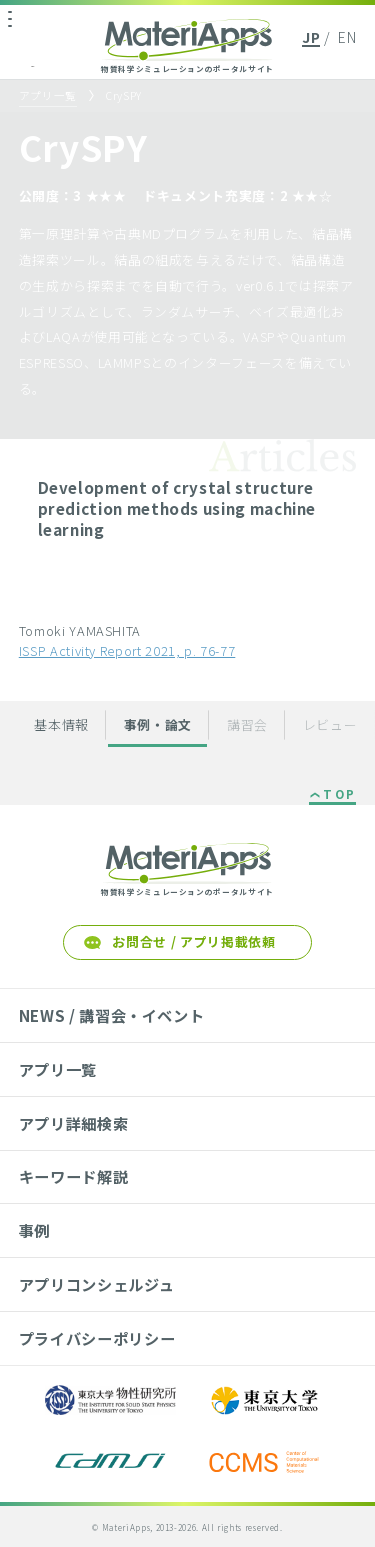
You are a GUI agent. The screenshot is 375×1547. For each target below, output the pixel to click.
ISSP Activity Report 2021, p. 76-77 (127, 650)
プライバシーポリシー (97, 1338)
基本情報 (61, 724)
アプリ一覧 (48, 95)
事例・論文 (158, 724)
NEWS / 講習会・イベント (112, 1015)
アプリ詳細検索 (74, 1123)
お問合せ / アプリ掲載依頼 (193, 941)
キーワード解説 (74, 1176)
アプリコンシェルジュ (96, 1284)
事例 (34, 1230)
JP (311, 37)
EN (347, 37)
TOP (339, 795)
